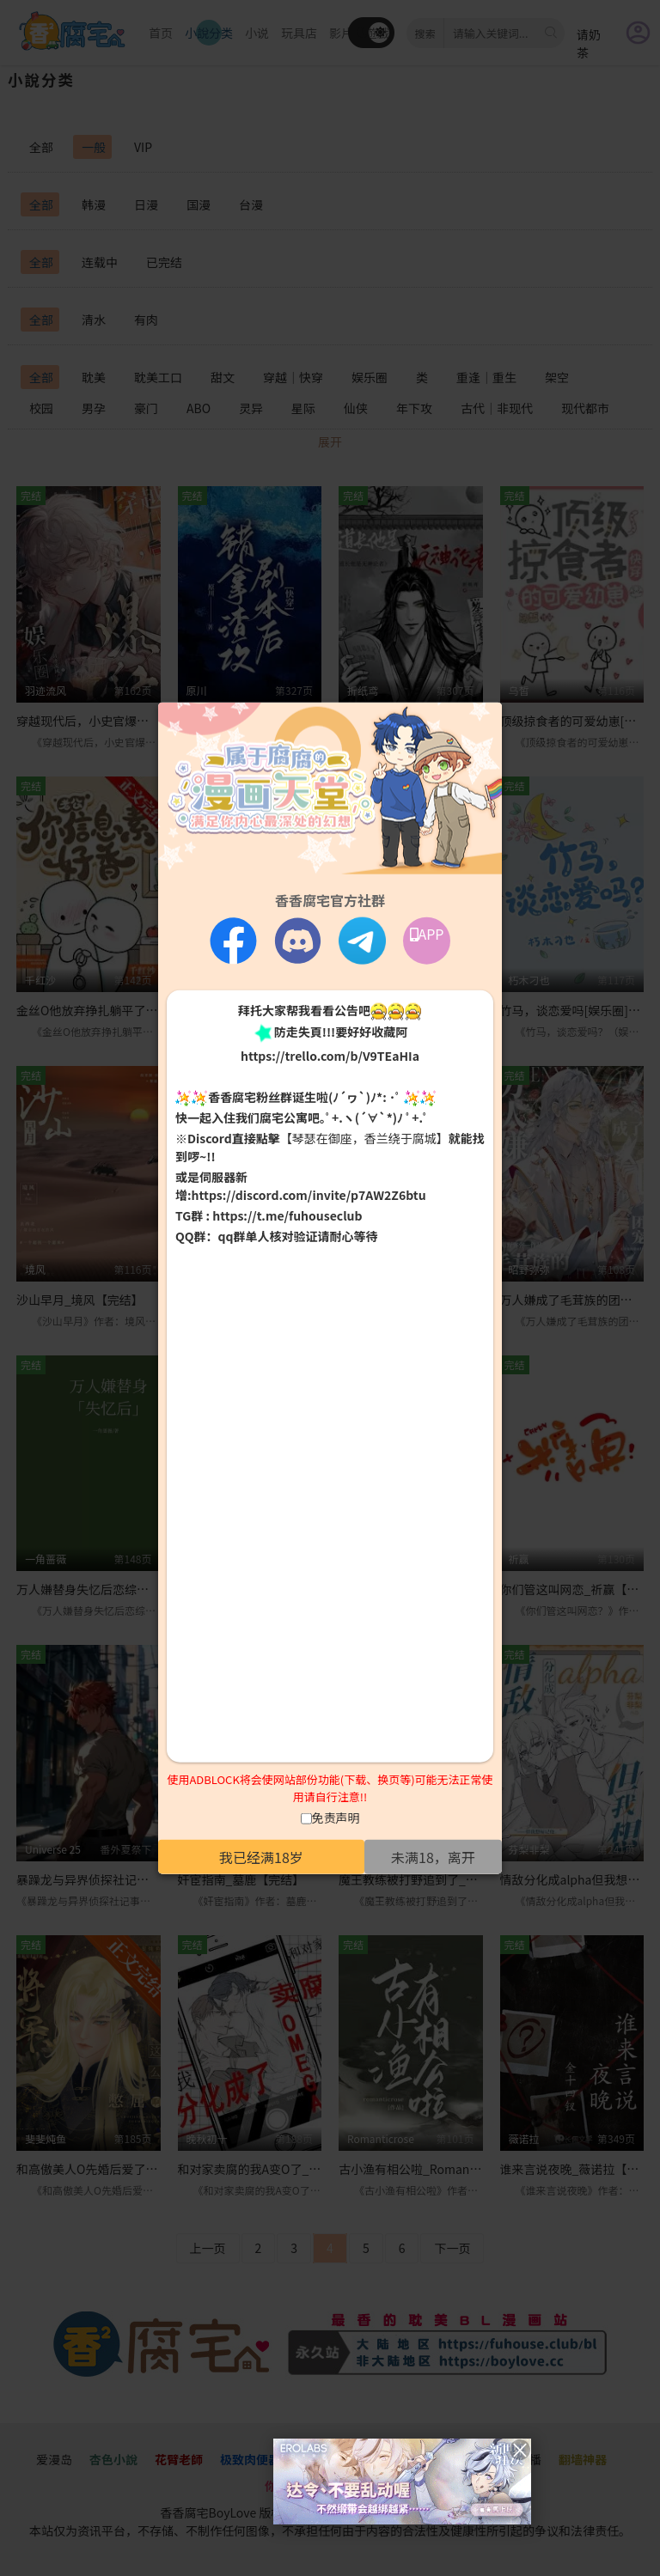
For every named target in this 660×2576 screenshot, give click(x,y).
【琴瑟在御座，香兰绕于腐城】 (364, 1138)
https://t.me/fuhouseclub (287, 1215)
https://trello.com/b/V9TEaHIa (330, 1054)
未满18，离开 (433, 1857)
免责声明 (336, 1817)
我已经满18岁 (261, 1857)
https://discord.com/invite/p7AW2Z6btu (309, 1194)
